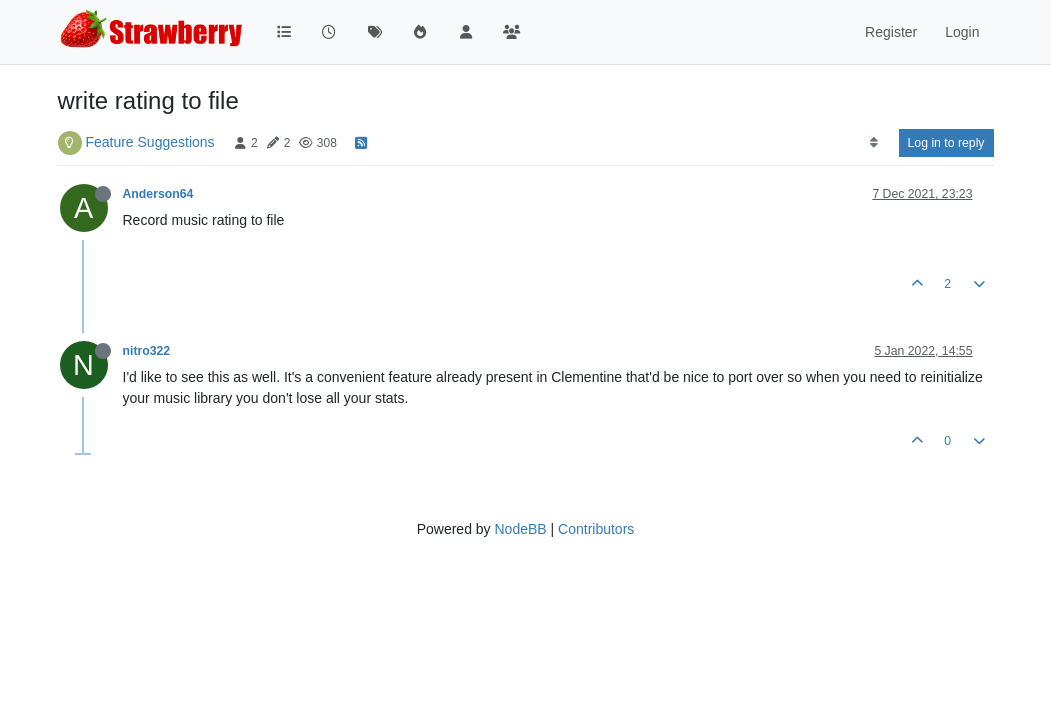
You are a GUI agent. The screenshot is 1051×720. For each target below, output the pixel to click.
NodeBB (520, 529)
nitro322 (147, 351)
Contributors (596, 529)
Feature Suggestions (149, 142)
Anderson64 (158, 194)
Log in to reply (946, 143)
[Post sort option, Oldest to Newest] (873, 143)
